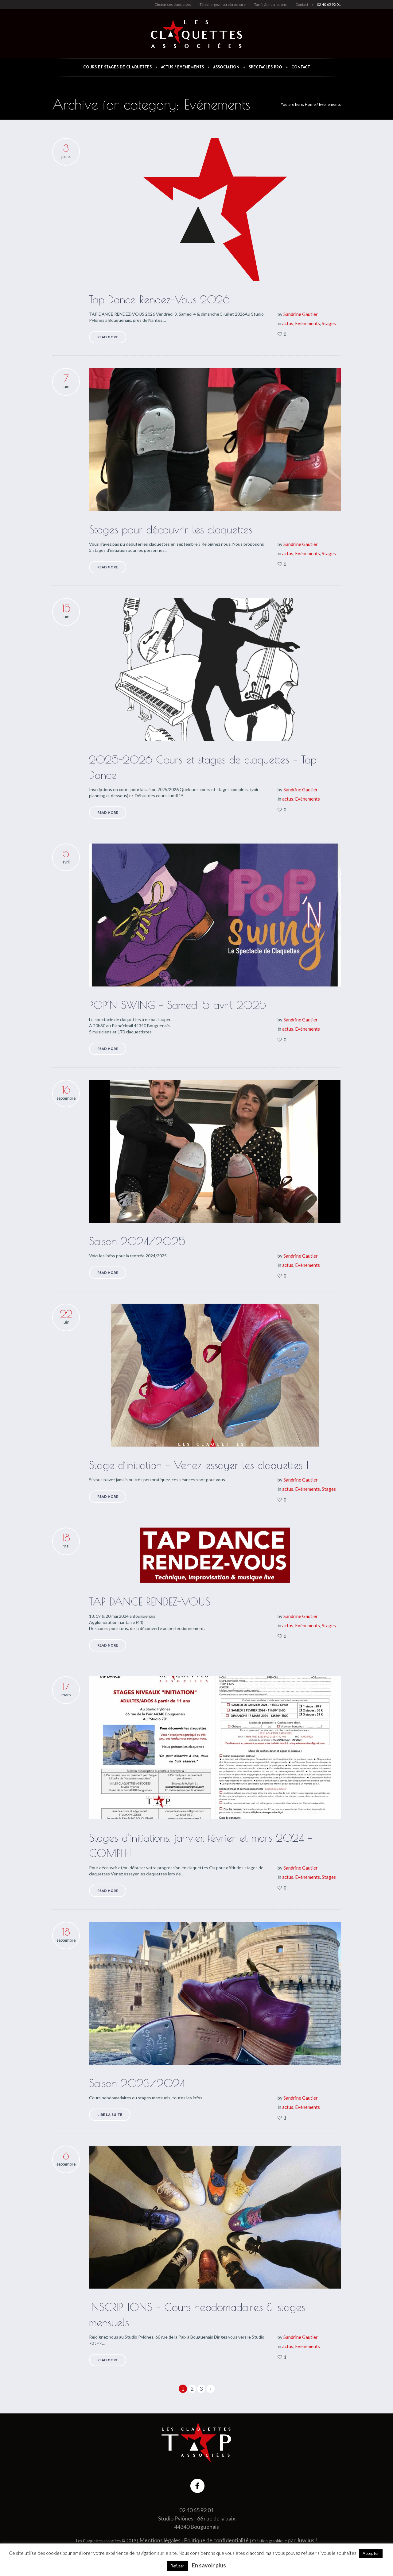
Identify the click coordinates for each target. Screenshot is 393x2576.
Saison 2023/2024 (137, 2083)
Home (310, 104)
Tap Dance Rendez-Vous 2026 (159, 299)
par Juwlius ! (302, 2540)
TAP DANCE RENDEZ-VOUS (149, 1601)
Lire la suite (109, 2115)
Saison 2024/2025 (137, 1241)
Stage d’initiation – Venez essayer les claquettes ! (199, 1465)
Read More (107, 337)
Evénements (330, 104)
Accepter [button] (371, 2553)
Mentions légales (160, 2540)
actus (287, 323)
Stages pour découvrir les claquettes (170, 529)
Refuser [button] (177, 2565)
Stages (329, 323)
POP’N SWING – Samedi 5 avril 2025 (177, 1004)
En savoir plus (209, 2565)
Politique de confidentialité (216, 2540)
